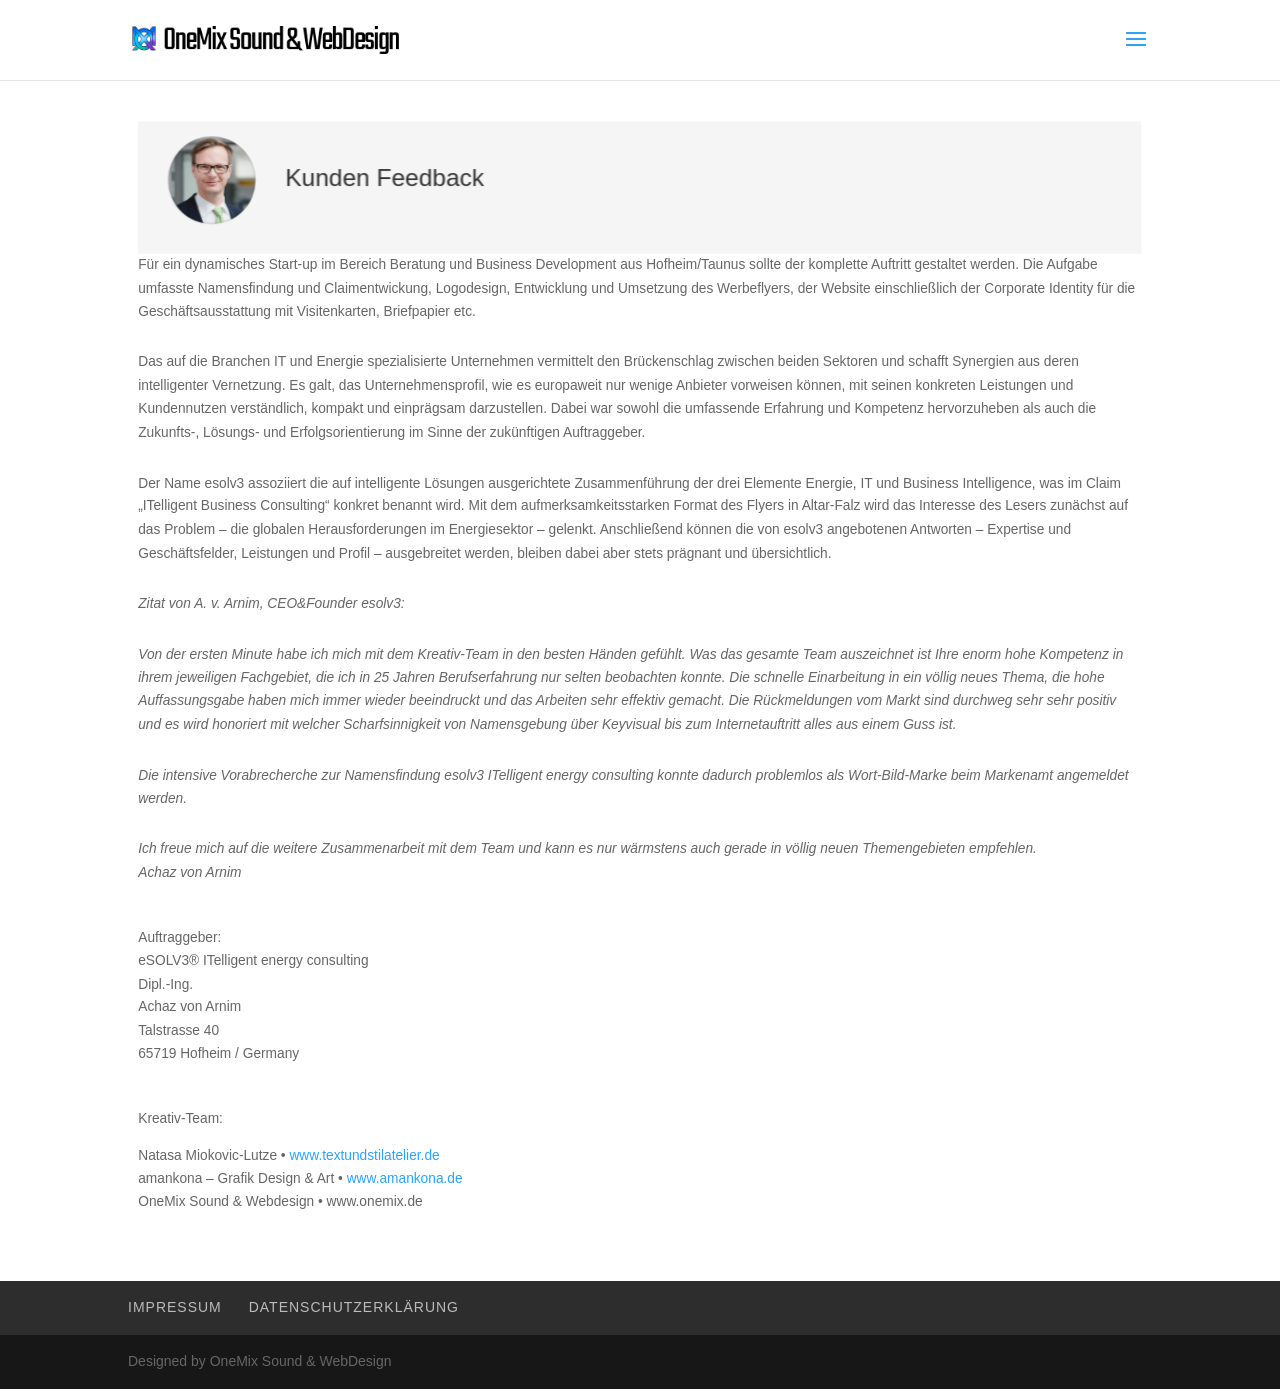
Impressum (175, 1307)
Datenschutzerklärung (354, 1307)
